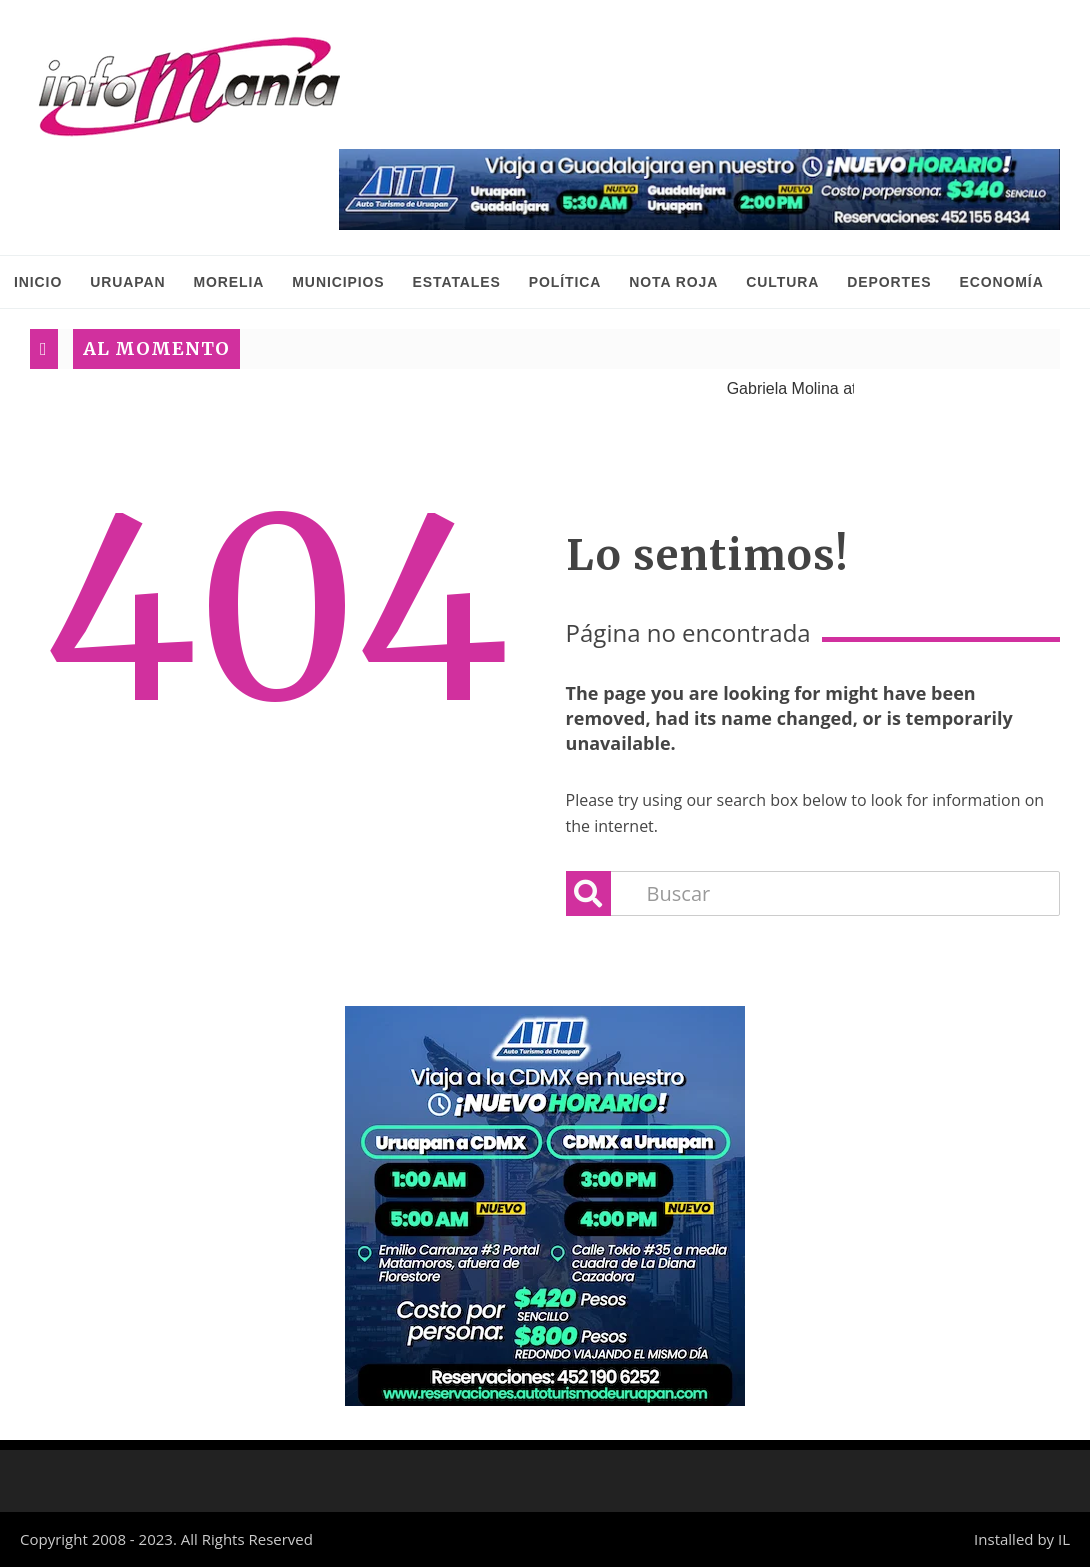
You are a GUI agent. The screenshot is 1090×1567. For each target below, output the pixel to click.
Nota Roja (673, 282)
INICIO (38, 282)
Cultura (782, 282)
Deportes (889, 282)
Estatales (457, 282)
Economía (1001, 282)
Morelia (228, 282)
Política (565, 282)
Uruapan (127, 282)
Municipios (338, 282)
